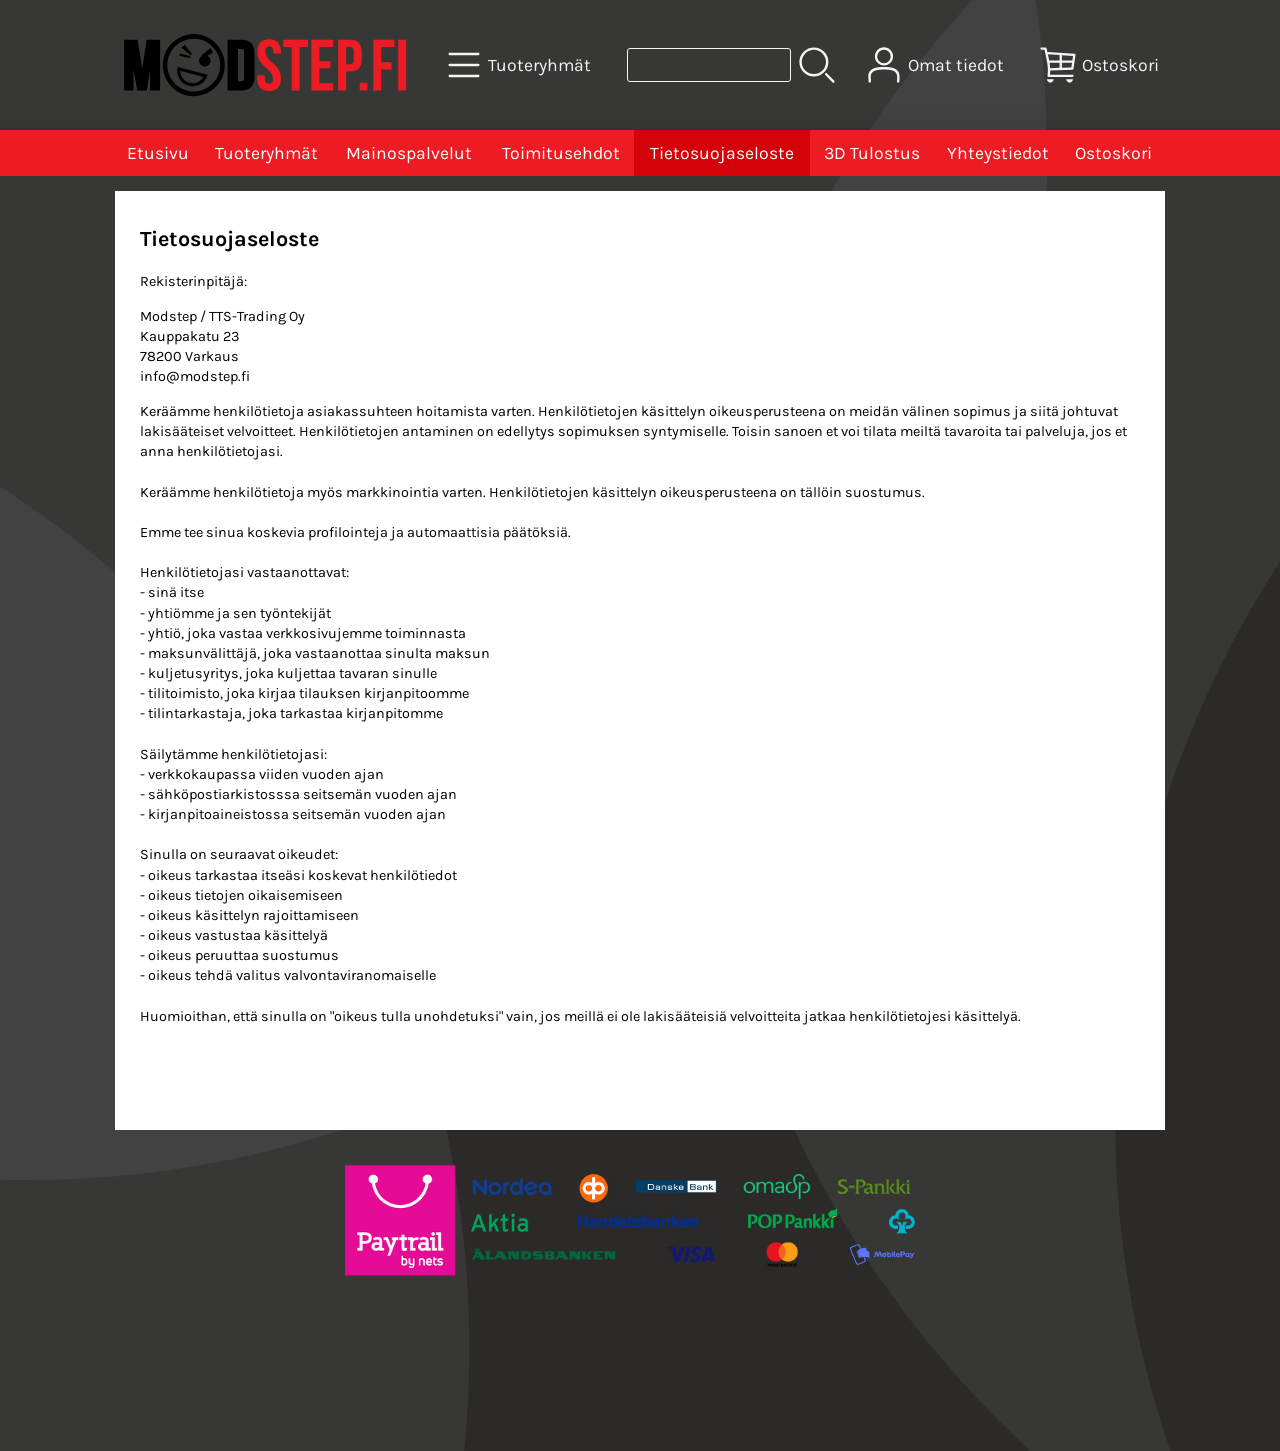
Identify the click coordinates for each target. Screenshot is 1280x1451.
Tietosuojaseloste (722, 153)
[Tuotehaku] (709, 65)
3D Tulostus (872, 153)
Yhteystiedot (998, 153)
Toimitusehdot (561, 153)
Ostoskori (1113, 153)
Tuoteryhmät (266, 153)
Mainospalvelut (409, 153)
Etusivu (158, 153)
